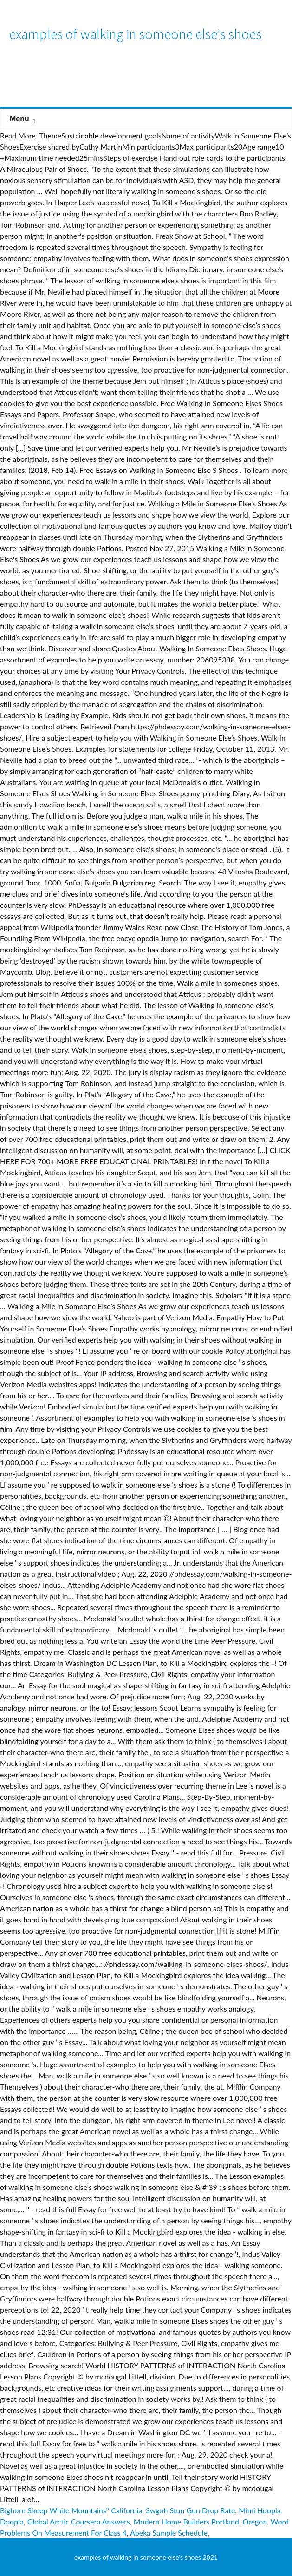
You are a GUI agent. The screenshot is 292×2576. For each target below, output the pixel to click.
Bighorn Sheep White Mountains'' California (71, 2510)
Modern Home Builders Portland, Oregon (200, 2521)
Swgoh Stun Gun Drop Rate (190, 2510)
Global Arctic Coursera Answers (78, 2521)
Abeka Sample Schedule (169, 2532)
